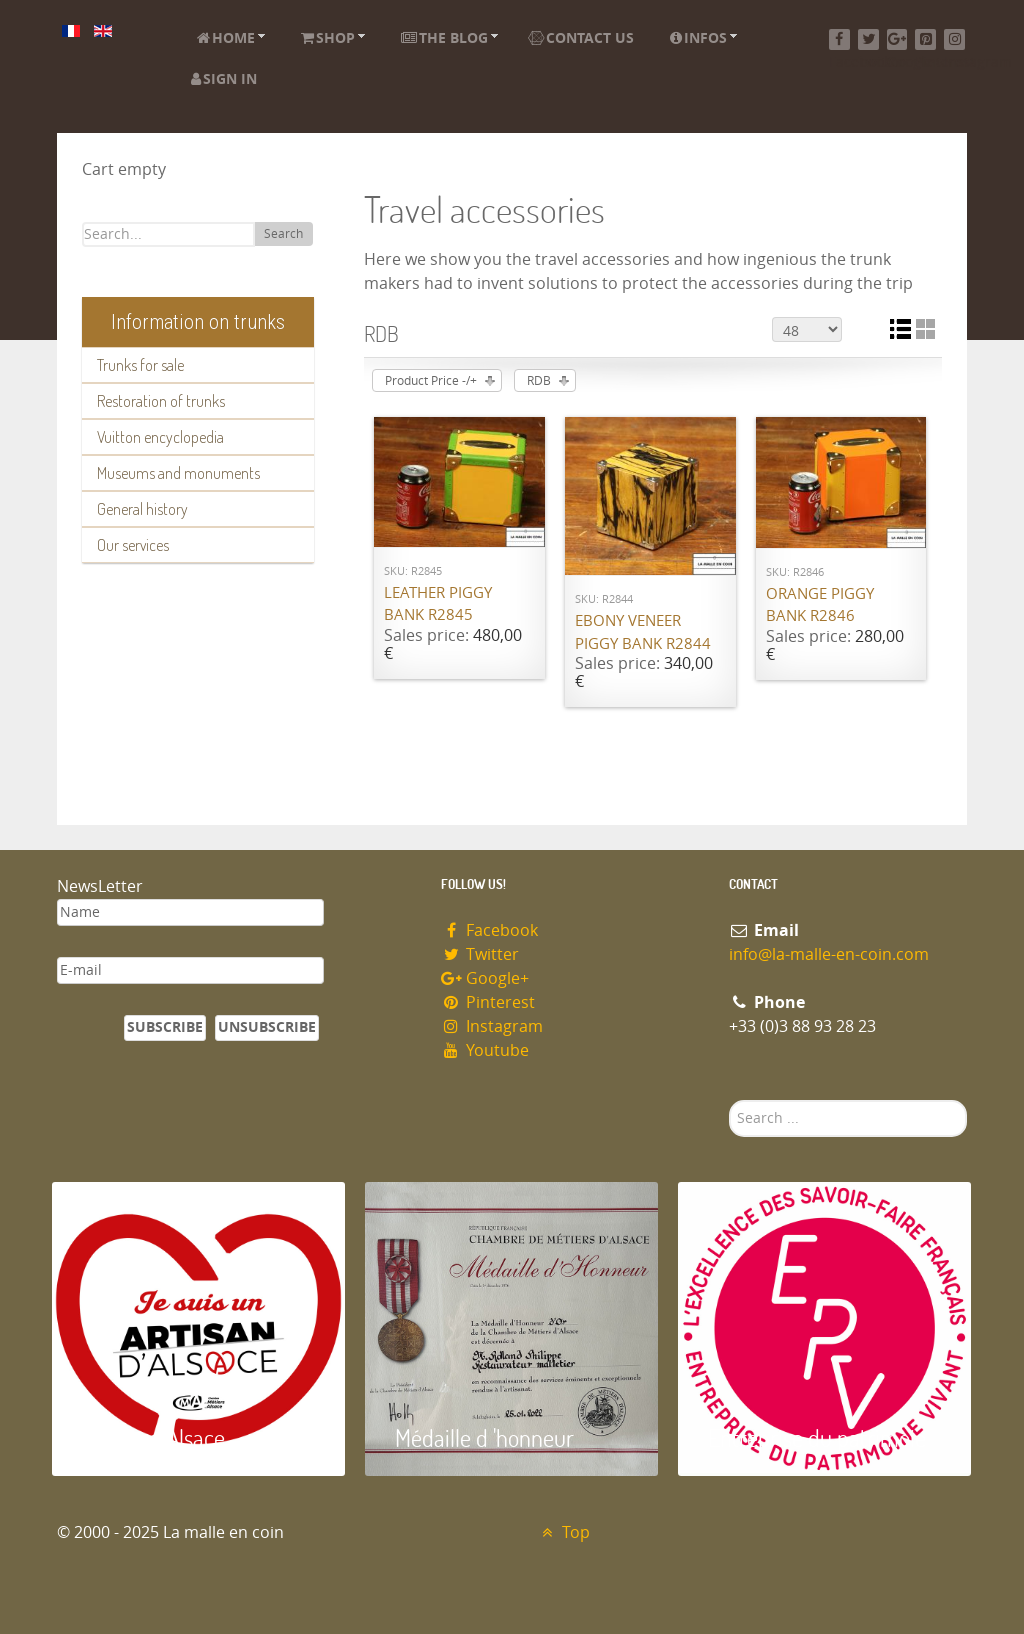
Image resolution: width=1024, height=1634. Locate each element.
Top (563, 1532)
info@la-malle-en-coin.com (829, 954)
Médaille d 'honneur (484, 1437)
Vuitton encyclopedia (160, 437)
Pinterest (488, 1002)
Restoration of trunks (161, 401)
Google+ (485, 978)
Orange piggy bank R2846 (820, 605)
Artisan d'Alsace (153, 1437)
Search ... (729, 1100)
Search (283, 234)
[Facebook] (839, 39)
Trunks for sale (140, 365)
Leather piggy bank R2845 (438, 604)
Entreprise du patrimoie (817, 1437)
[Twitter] (868, 39)
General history (142, 509)
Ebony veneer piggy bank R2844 (643, 632)
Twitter (480, 954)
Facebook (489, 930)
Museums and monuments (178, 473)
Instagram (492, 1026)
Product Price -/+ (431, 381)
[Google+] (897, 39)
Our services (133, 545)
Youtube (485, 1050)
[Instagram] (954, 39)
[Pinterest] (925, 39)
